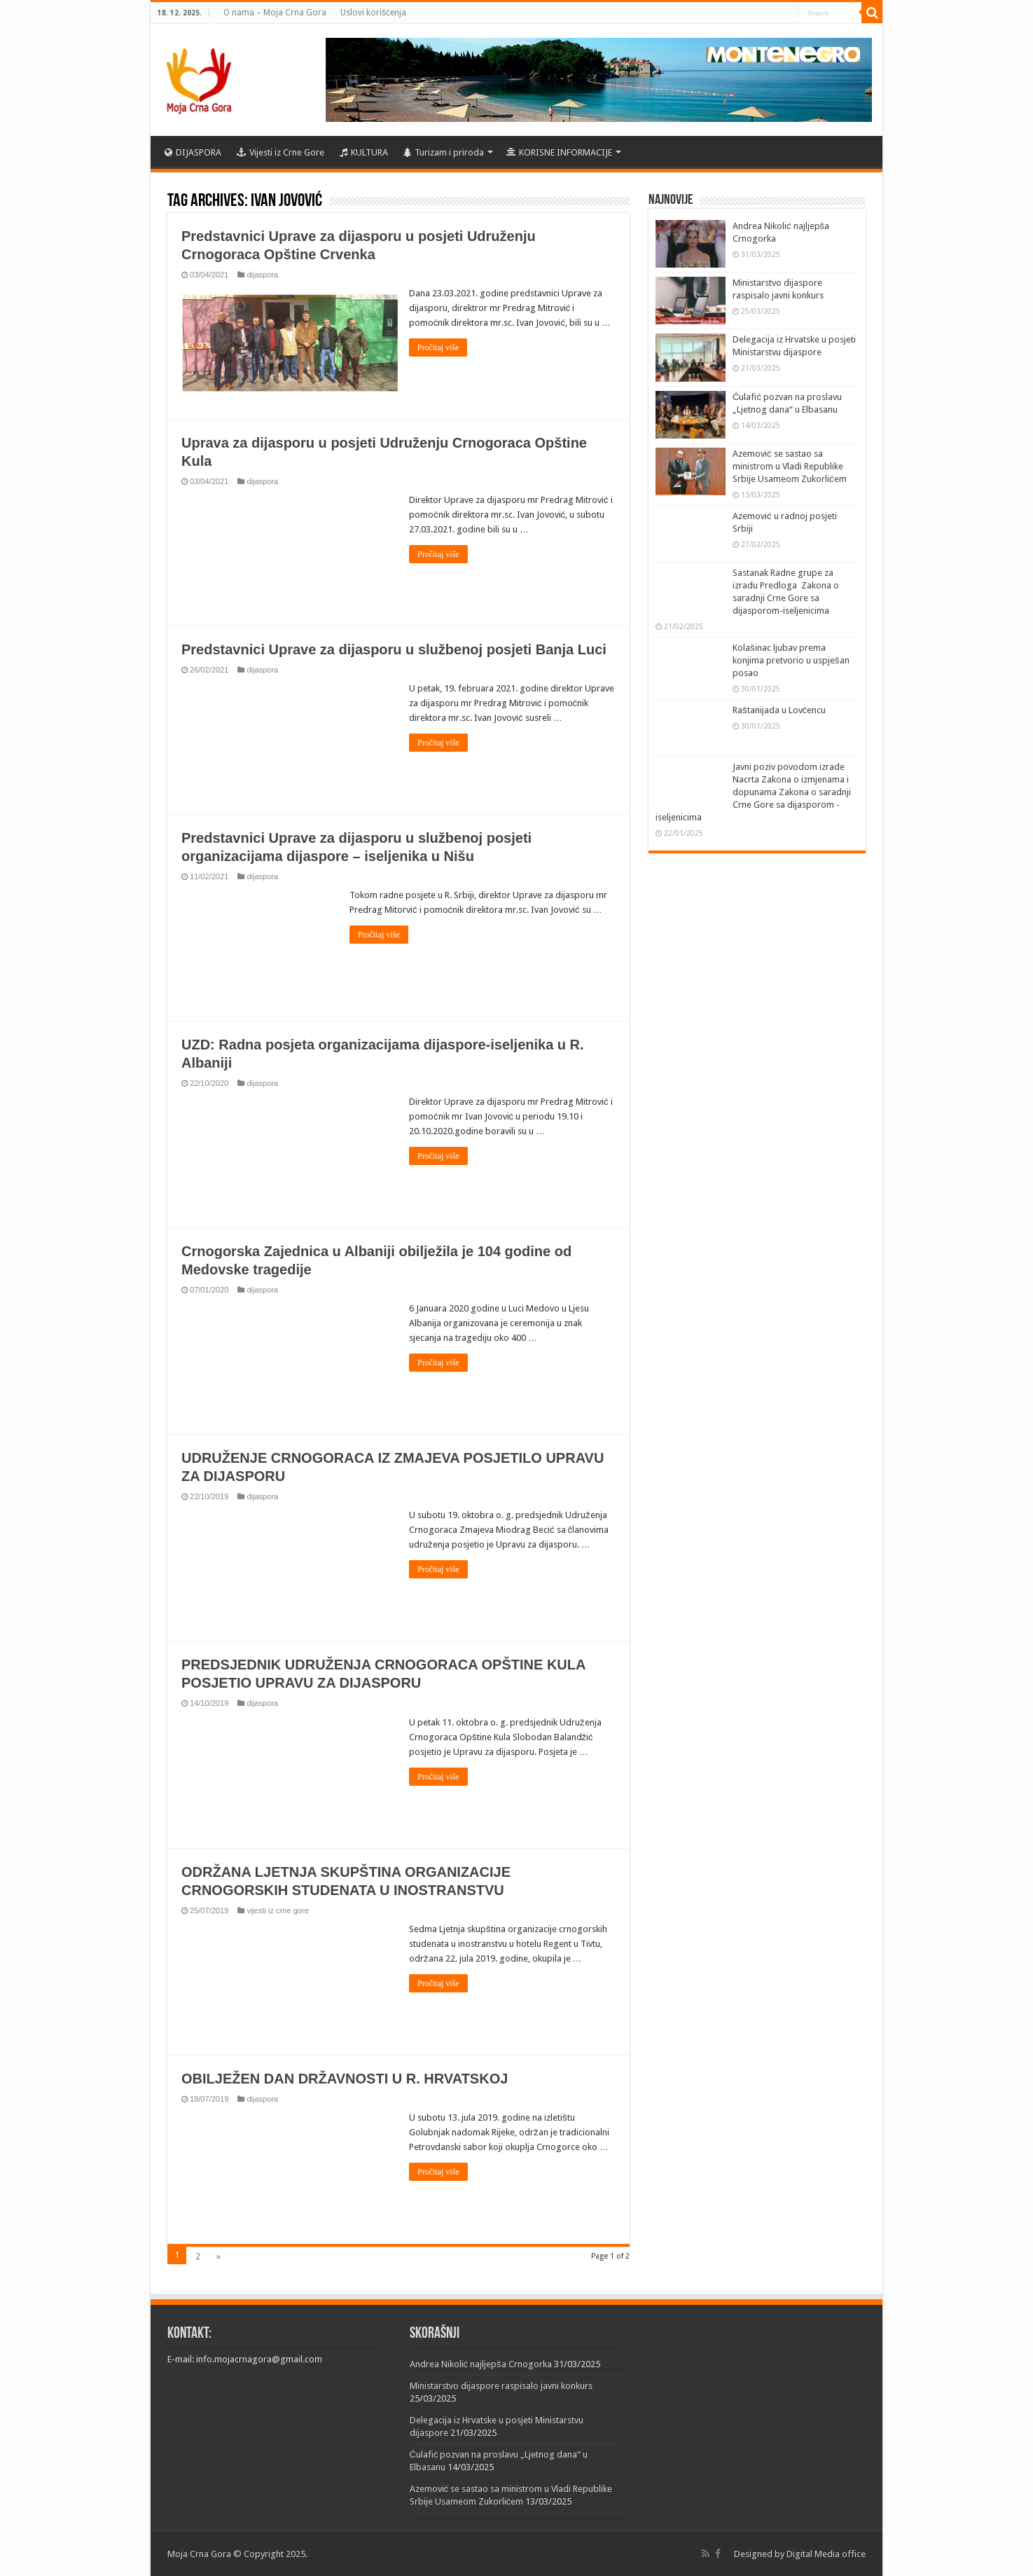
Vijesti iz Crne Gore (280, 152)
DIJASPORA (193, 152)
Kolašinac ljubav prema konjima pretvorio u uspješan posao (791, 660)
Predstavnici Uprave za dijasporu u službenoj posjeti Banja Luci (393, 649)
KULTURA (364, 152)
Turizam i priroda (443, 152)
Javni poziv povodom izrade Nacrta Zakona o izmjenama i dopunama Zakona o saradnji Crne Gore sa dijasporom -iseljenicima (753, 792)
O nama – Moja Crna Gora (274, 13)
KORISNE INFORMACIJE (559, 152)
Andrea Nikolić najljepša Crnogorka (481, 2363)
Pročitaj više (438, 347)
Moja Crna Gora (199, 2553)
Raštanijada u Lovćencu (779, 710)
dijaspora (262, 274)
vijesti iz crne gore (277, 1910)
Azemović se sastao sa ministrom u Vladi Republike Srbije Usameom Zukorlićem (790, 466)
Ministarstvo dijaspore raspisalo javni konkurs (501, 2385)
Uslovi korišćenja (373, 13)
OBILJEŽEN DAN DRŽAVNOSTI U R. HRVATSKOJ (344, 2078)
